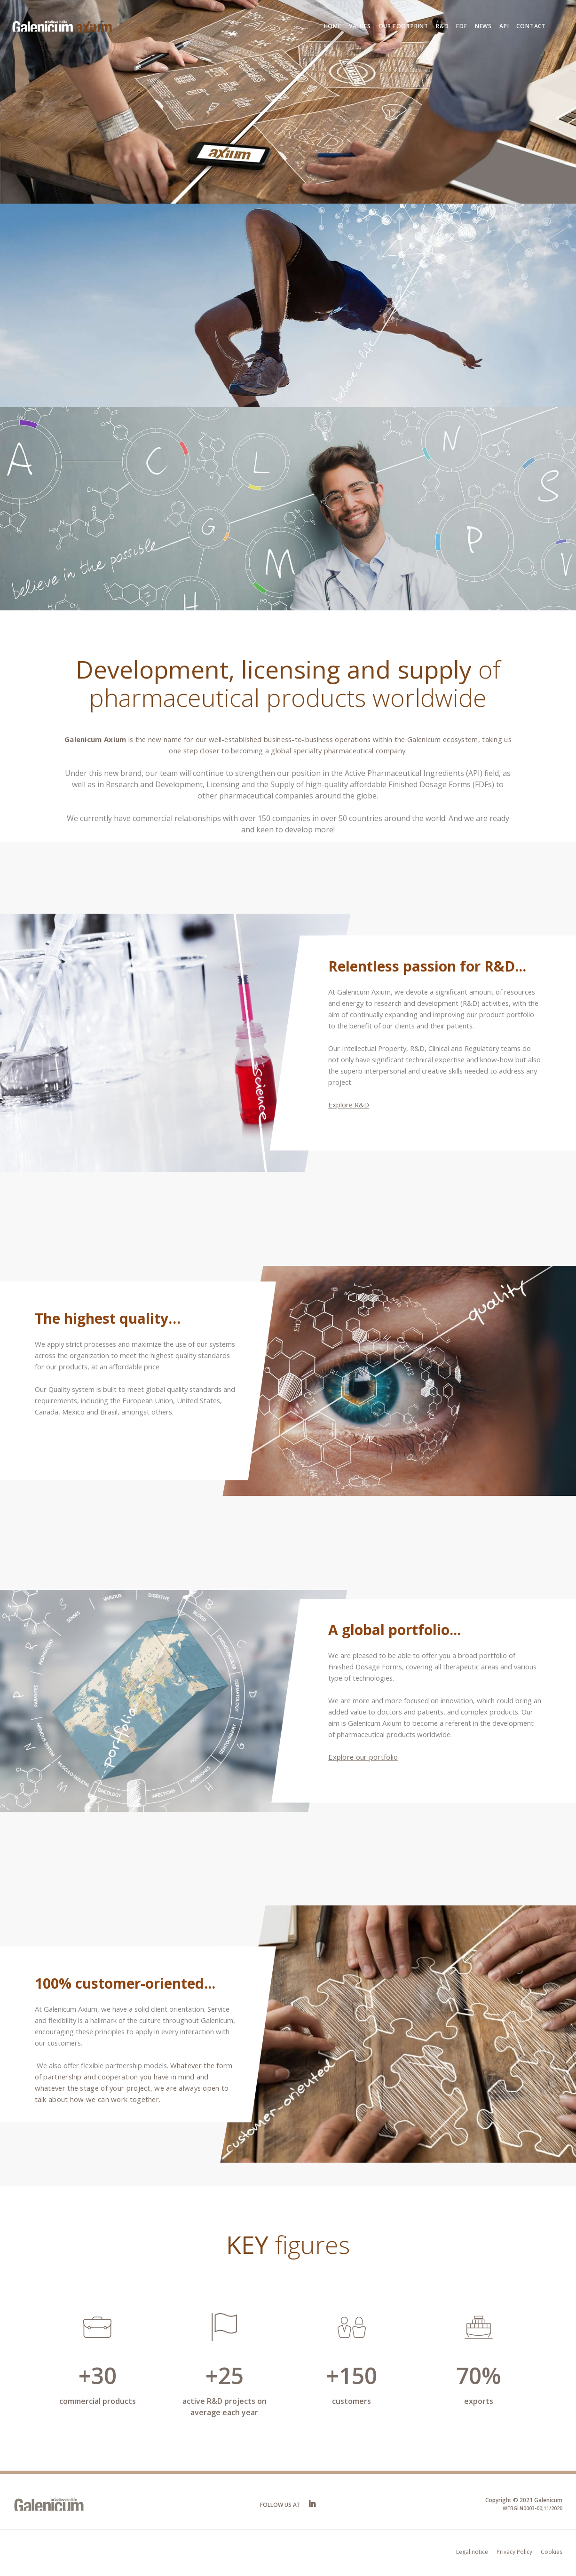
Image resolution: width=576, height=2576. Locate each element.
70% (478, 2375)
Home (332, 26)
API (504, 26)
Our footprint (403, 26)
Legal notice (472, 2552)
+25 (224, 2375)
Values (360, 26)
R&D (442, 26)
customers (351, 2401)
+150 (351, 2375)
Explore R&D (348, 1104)
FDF (461, 26)
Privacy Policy (514, 2552)
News (483, 26)
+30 (98, 2375)
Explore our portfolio (363, 1757)
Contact (531, 26)
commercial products (97, 2401)
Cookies (551, 2552)
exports (478, 2401)
